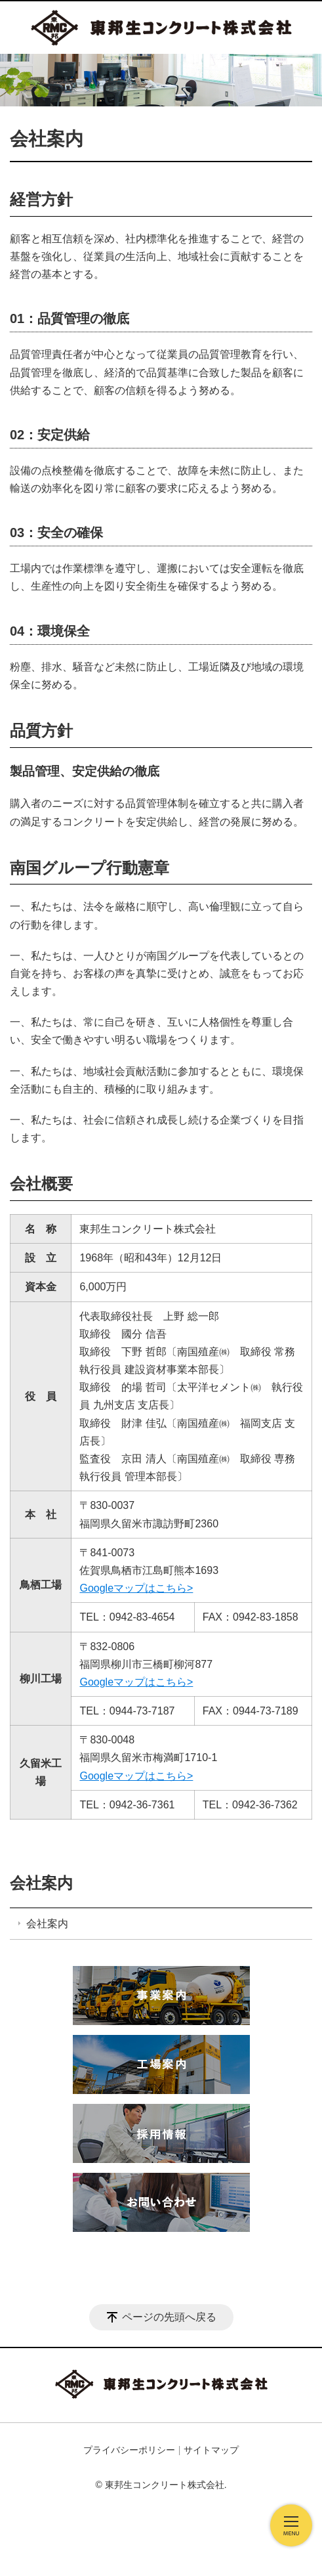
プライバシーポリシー (129, 2450)
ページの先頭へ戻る (169, 2317)
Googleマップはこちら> (136, 1588)
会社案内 (41, 1883)
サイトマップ (211, 2450)
